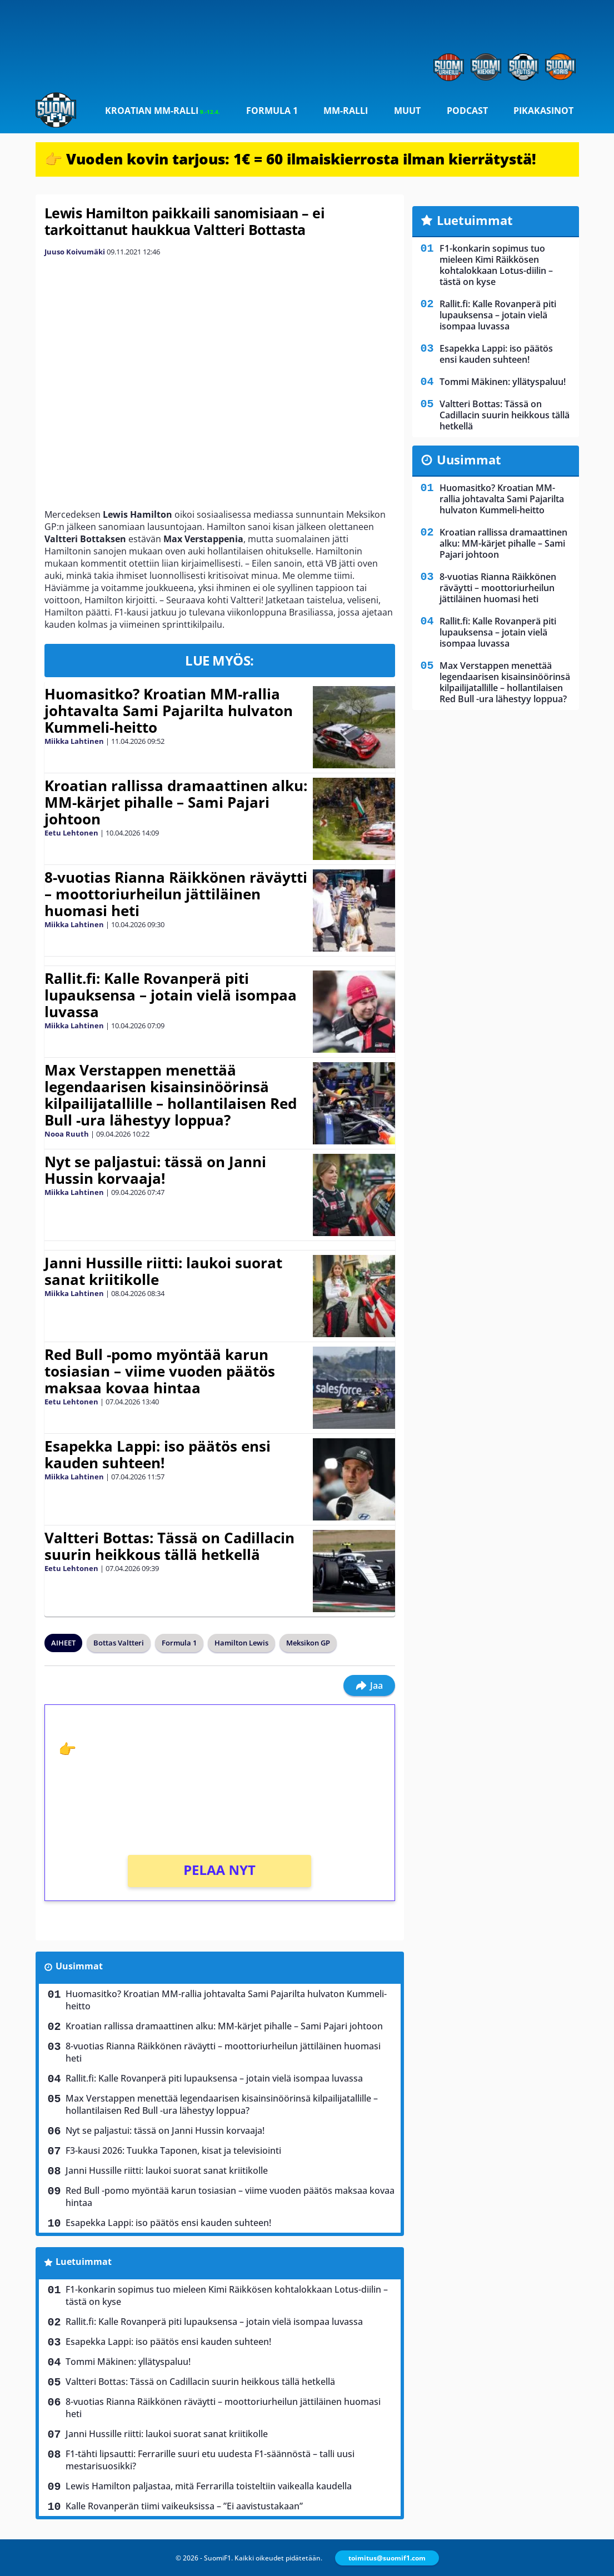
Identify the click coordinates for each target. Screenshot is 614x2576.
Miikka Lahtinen (74, 741)
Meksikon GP (308, 1643)
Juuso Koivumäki (74, 252)
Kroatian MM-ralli (162, 110)
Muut (407, 110)
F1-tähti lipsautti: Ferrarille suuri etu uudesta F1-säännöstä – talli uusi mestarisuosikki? (210, 2460)
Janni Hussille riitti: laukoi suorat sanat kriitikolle (163, 1271)
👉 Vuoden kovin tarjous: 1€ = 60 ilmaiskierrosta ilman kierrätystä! (290, 159)
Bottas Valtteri (118, 1643)
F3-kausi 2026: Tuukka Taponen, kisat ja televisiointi (173, 2150)
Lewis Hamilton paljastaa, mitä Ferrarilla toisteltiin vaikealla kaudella (209, 2486)
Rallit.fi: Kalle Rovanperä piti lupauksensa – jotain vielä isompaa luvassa (170, 995)
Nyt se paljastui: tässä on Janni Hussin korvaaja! (155, 1170)
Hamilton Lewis (241, 1643)
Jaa (369, 1685)
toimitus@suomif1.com (387, 2558)
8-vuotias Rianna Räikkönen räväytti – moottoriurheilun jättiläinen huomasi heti (175, 894)
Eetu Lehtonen (71, 833)
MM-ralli (345, 110)
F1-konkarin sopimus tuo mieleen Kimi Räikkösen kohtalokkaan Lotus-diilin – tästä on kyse (227, 2295)
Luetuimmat (84, 2261)
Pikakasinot (543, 110)
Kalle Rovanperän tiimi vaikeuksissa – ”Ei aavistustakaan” (184, 2506)
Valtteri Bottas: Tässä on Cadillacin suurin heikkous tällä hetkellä (169, 1546)
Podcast (467, 110)
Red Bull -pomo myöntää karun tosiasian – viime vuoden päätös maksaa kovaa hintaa (159, 1371)
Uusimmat (79, 1966)
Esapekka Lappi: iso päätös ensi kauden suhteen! (157, 1454)
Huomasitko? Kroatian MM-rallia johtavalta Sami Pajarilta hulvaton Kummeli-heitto (168, 710)
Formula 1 (272, 110)
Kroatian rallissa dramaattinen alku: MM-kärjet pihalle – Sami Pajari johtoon (175, 802)
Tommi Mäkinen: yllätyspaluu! (128, 2361)
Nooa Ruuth (66, 1134)
